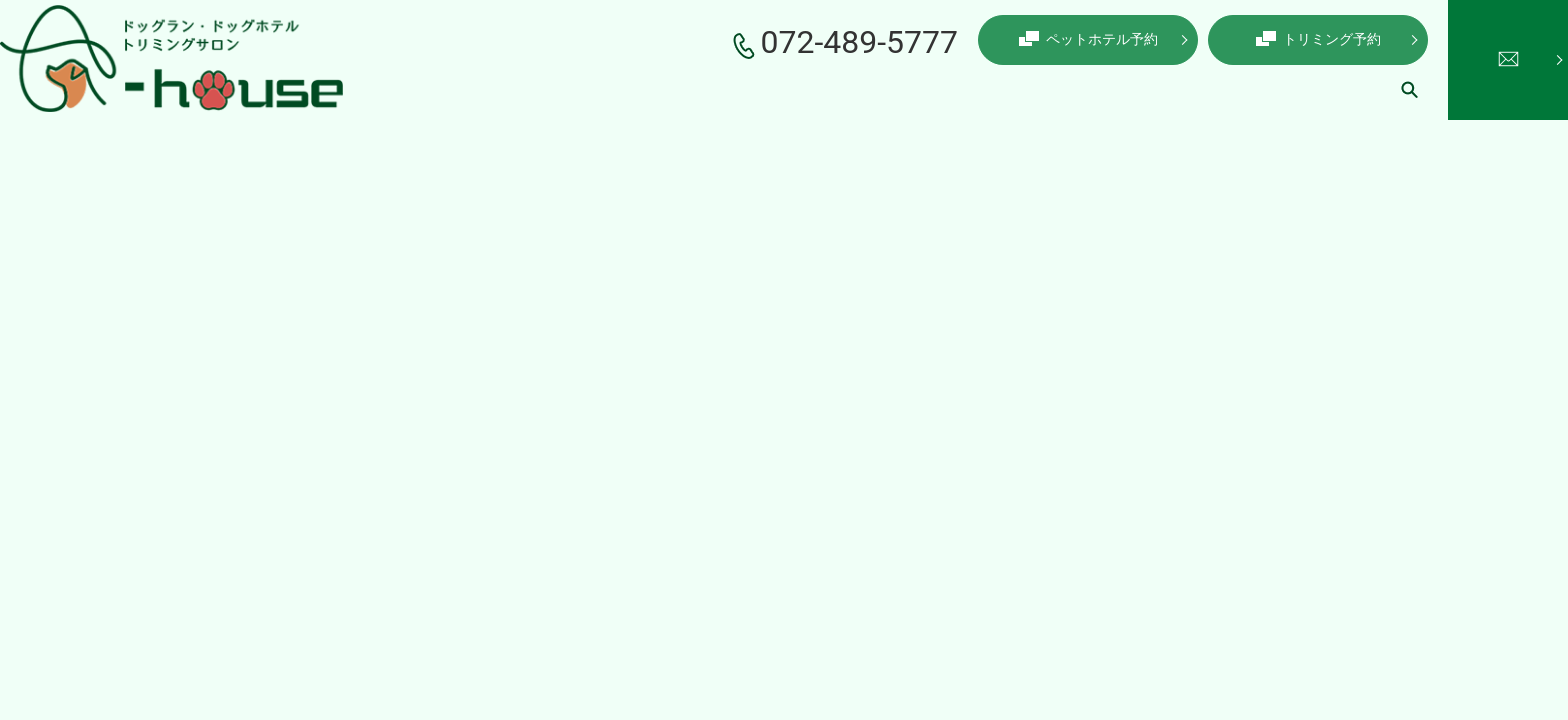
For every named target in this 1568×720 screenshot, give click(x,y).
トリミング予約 (1318, 39)
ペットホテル (876, 89)
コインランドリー (1100, 89)
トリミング (771, 89)
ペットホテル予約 (1088, 39)
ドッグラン (981, 89)
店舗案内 (596, 89)
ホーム (519, 89)
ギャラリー (1331, 89)
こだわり (680, 89)
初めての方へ (1226, 89)
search (1409, 89)
